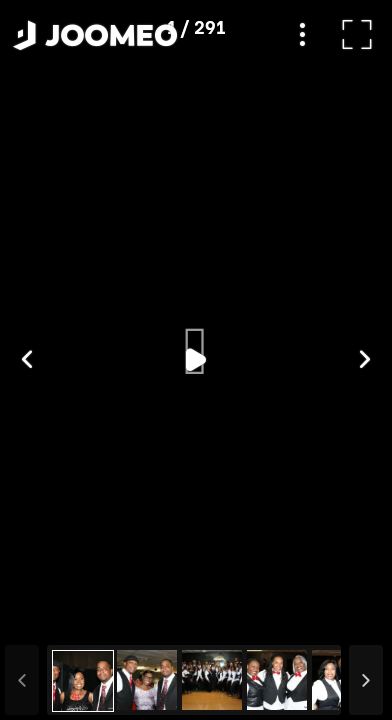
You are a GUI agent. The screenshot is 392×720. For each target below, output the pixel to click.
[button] (53, 617)
